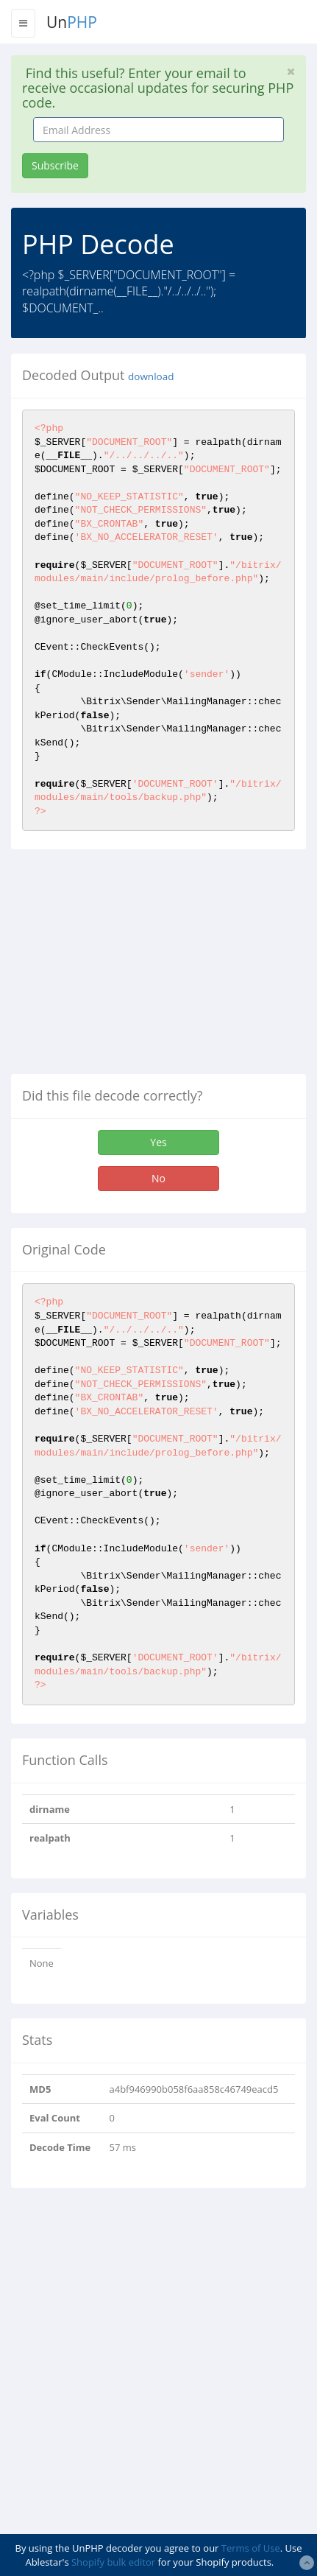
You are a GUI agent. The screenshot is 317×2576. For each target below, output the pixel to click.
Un (71, 22)
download (151, 376)
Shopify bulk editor (113, 2562)
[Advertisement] (134, 967)
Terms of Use (250, 2548)
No (158, 1178)
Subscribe (55, 165)
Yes (158, 1142)
